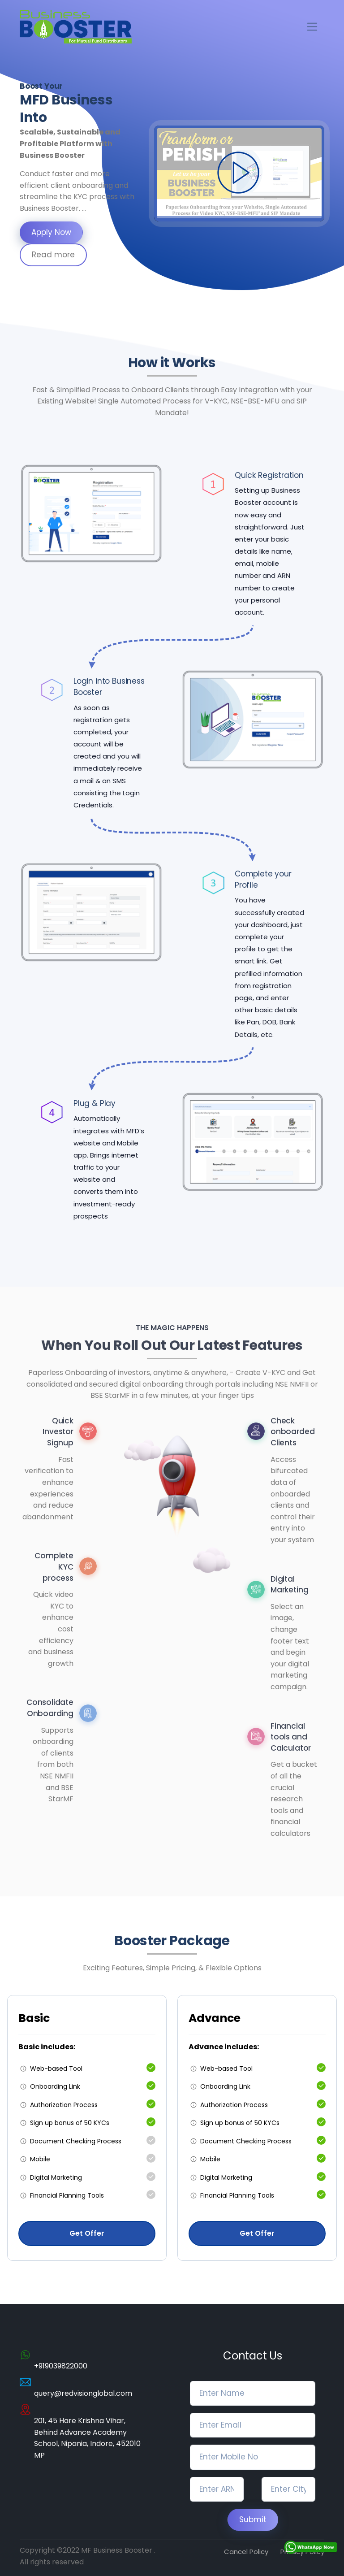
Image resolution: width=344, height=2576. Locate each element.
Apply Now (51, 232)
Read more (53, 254)
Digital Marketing (289, 1585)
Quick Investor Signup (58, 1431)
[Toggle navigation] (312, 26)
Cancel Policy (246, 2551)
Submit (253, 2519)
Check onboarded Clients (292, 1431)
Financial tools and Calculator (291, 1737)
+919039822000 (60, 2366)
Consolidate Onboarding (49, 1708)
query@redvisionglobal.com (83, 2393)
